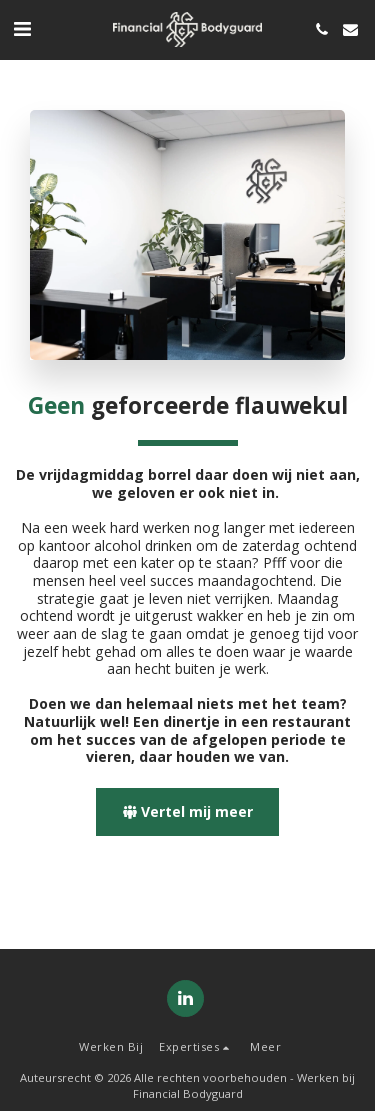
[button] (22, 28)
